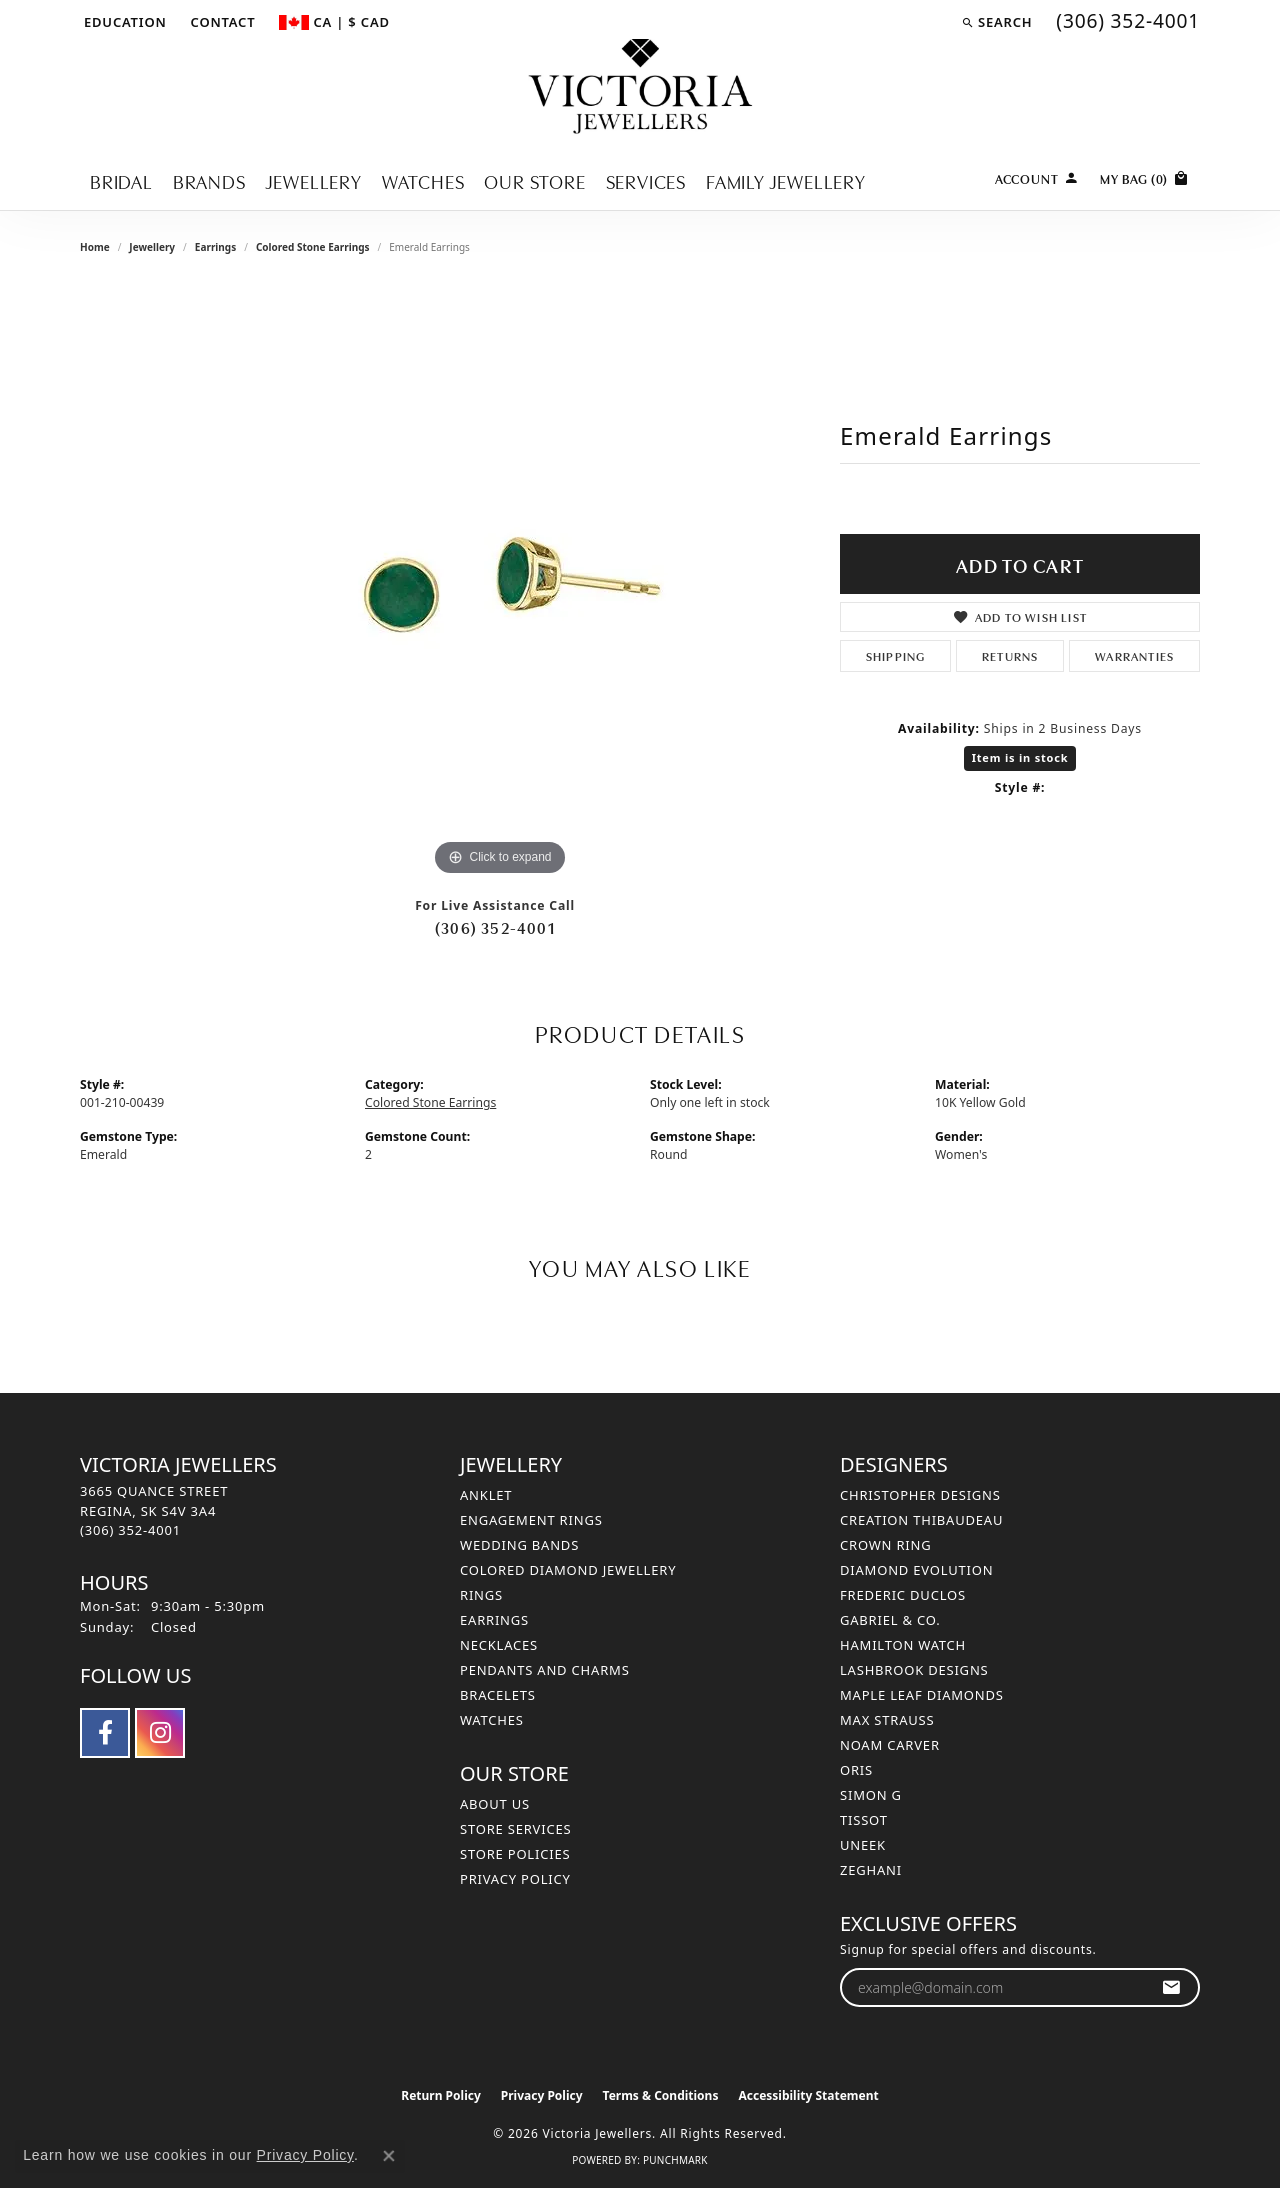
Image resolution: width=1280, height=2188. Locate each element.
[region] (500, 581)
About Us (495, 1804)
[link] (221, 22)
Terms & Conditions (661, 2095)
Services (646, 180)
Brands (209, 180)
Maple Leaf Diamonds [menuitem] (922, 1695)
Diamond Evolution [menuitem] (916, 1570)
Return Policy (441, 2095)
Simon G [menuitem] (871, 1795)
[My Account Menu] (1037, 176)
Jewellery (314, 180)
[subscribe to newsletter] (1171, 1987)
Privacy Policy (515, 1879)
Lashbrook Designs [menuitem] (914, 1670)
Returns (1010, 655)
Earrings (215, 247)
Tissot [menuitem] (864, 1820)
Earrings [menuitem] (494, 1620)
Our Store (534, 180)
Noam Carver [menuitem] (890, 1745)
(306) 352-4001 (495, 927)
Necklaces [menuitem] (499, 1645)
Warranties (1134, 655)
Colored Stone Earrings (313, 247)
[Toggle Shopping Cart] (1145, 176)
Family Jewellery (786, 180)
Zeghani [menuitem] (871, 1870)
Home (95, 247)
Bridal (121, 180)
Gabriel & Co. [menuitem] (890, 1620)
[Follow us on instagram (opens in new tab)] (160, 1733)
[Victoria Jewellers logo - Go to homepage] (640, 87)
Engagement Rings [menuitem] (531, 1520)
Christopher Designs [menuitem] (920, 1495)
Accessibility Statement (808, 2095)
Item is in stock (1020, 757)
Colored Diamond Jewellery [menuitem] (568, 1570)
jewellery (152, 247)
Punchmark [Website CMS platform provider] (675, 2160)
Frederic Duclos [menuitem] (903, 1595)
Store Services (515, 1829)
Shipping (896, 655)
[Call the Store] (130, 1530)
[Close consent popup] (389, 2156)
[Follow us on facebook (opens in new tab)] (105, 1733)
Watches (423, 180)
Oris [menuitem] (856, 1770)
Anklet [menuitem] (486, 1495)
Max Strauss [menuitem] (887, 1720)
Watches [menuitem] (492, 1720)
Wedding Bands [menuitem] (519, 1545)
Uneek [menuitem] (863, 1845)
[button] (123, 22)
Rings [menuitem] (481, 1595)
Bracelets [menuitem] (498, 1695)
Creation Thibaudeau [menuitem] (921, 1520)
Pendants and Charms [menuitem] (545, 1670)
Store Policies (515, 1854)
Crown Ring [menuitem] (886, 1545)
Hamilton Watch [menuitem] (903, 1645)
